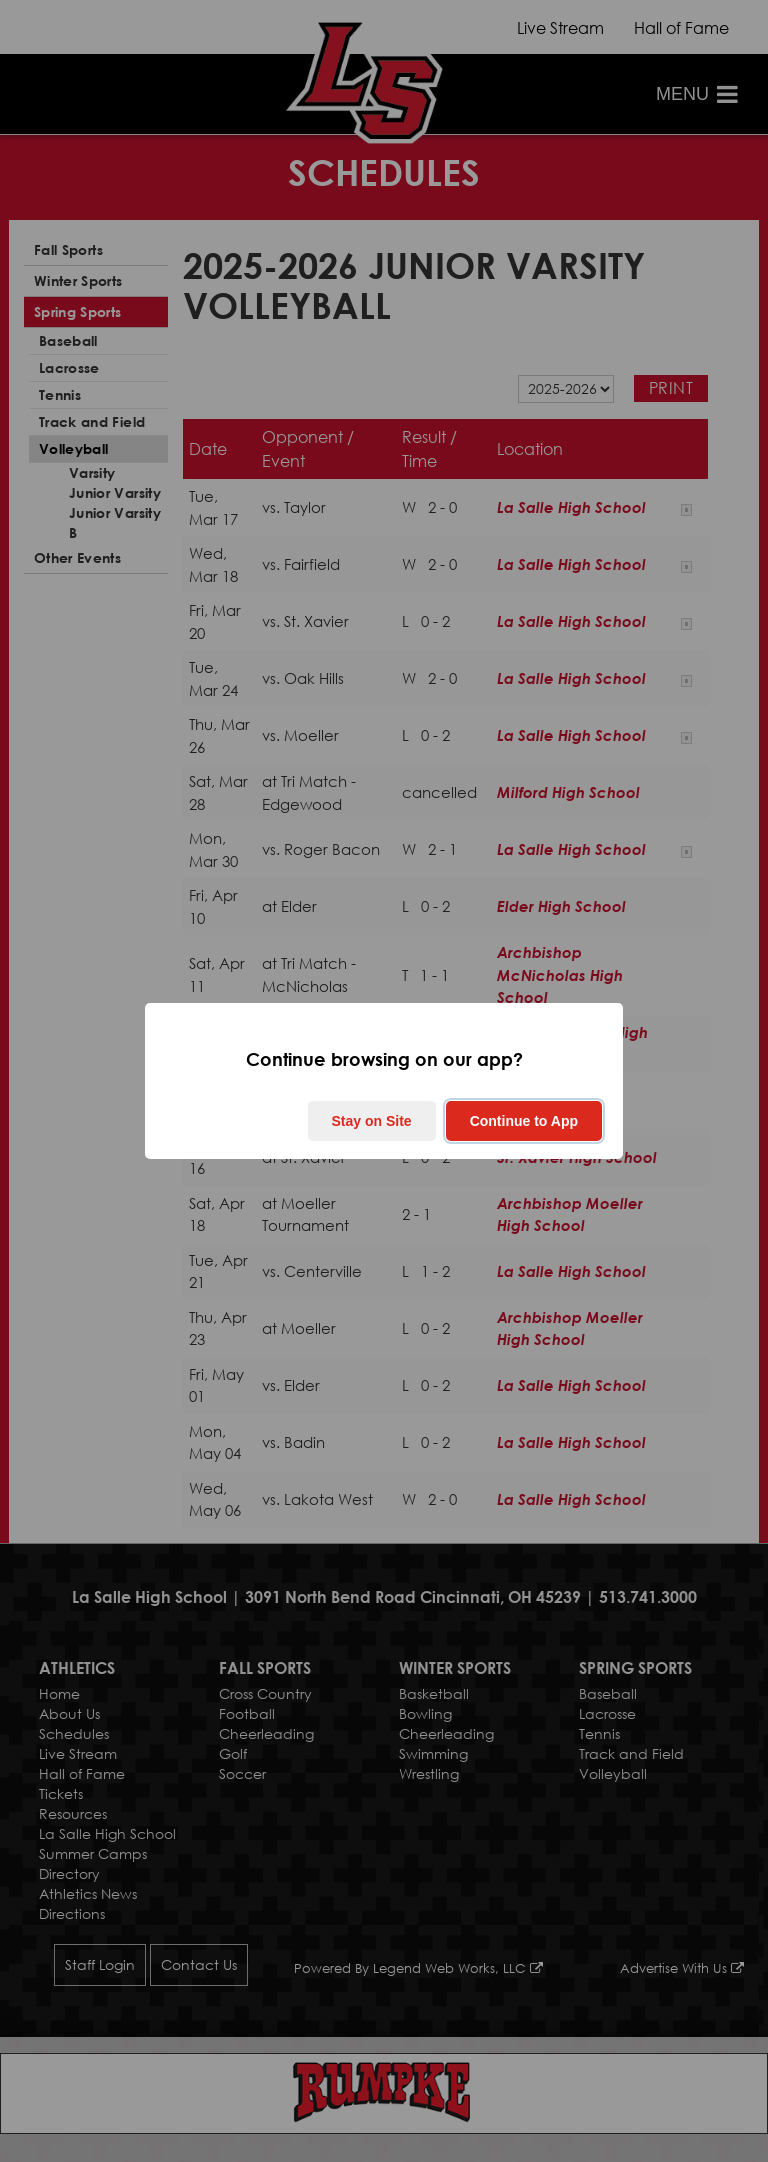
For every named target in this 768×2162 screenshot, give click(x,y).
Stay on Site (372, 1121)
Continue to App (524, 1121)
